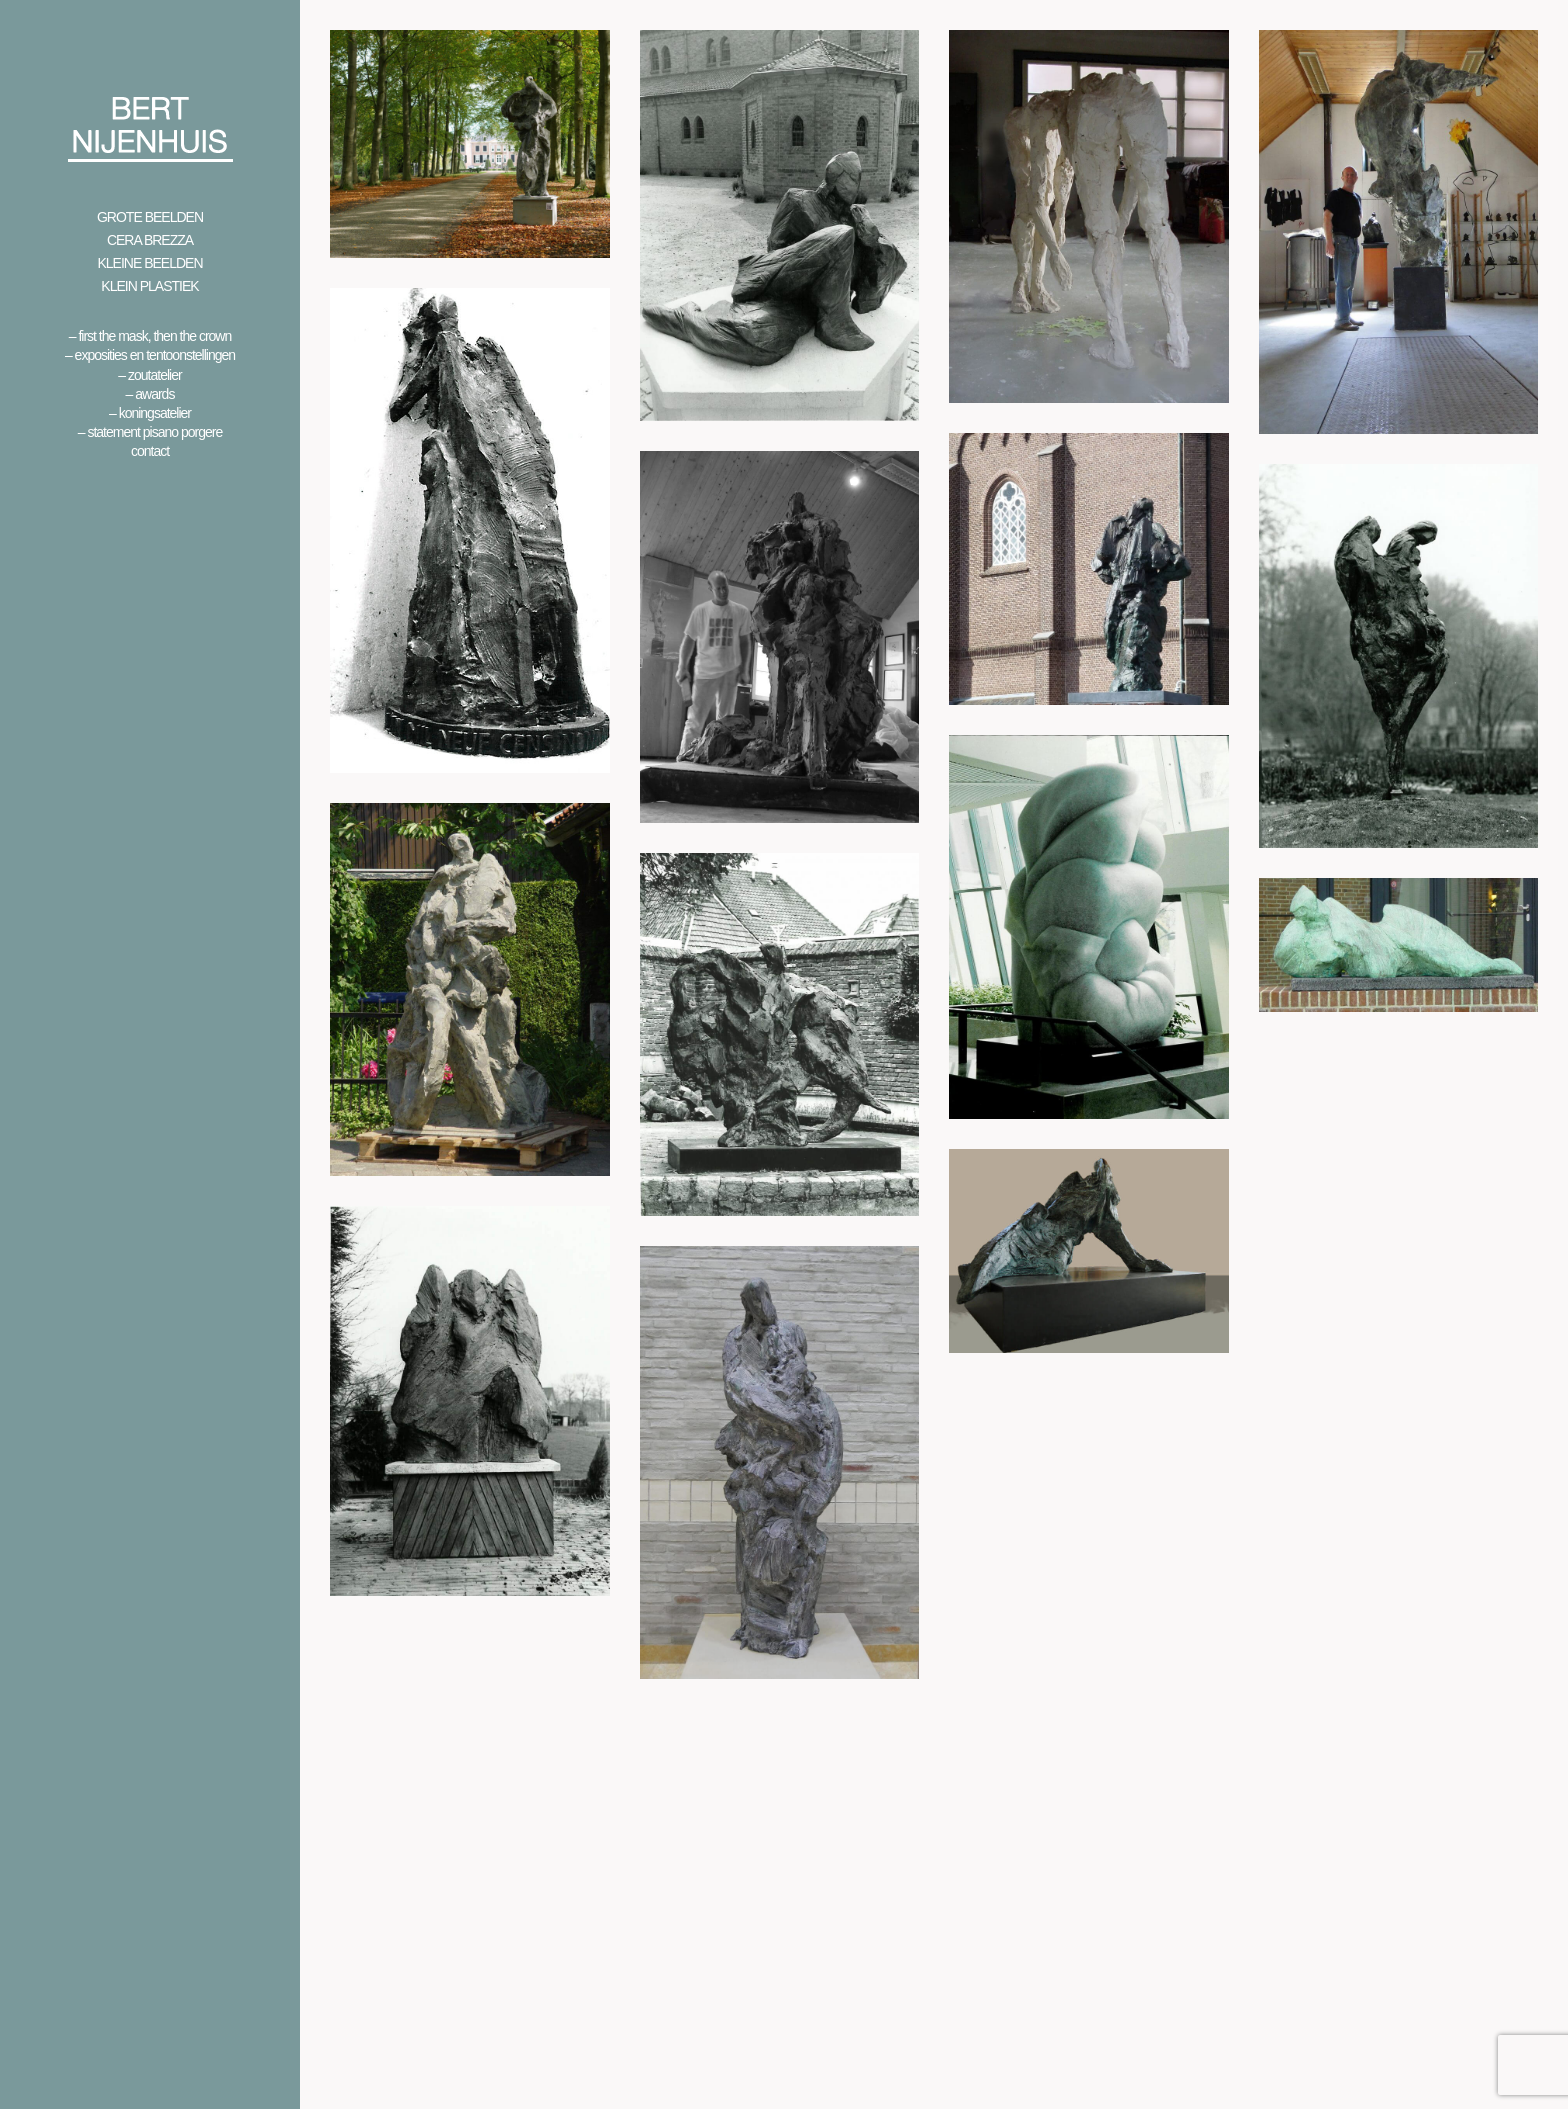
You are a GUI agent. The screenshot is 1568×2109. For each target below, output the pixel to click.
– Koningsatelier (150, 413)
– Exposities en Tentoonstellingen (150, 355)
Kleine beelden (149, 263)
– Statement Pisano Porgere (150, 432)
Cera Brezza (150, 240)
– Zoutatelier (149, 375)
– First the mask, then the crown (150, 336)
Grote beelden (150, 217)
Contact (150, 451)
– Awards (150, 394)
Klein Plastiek (149, 286)
